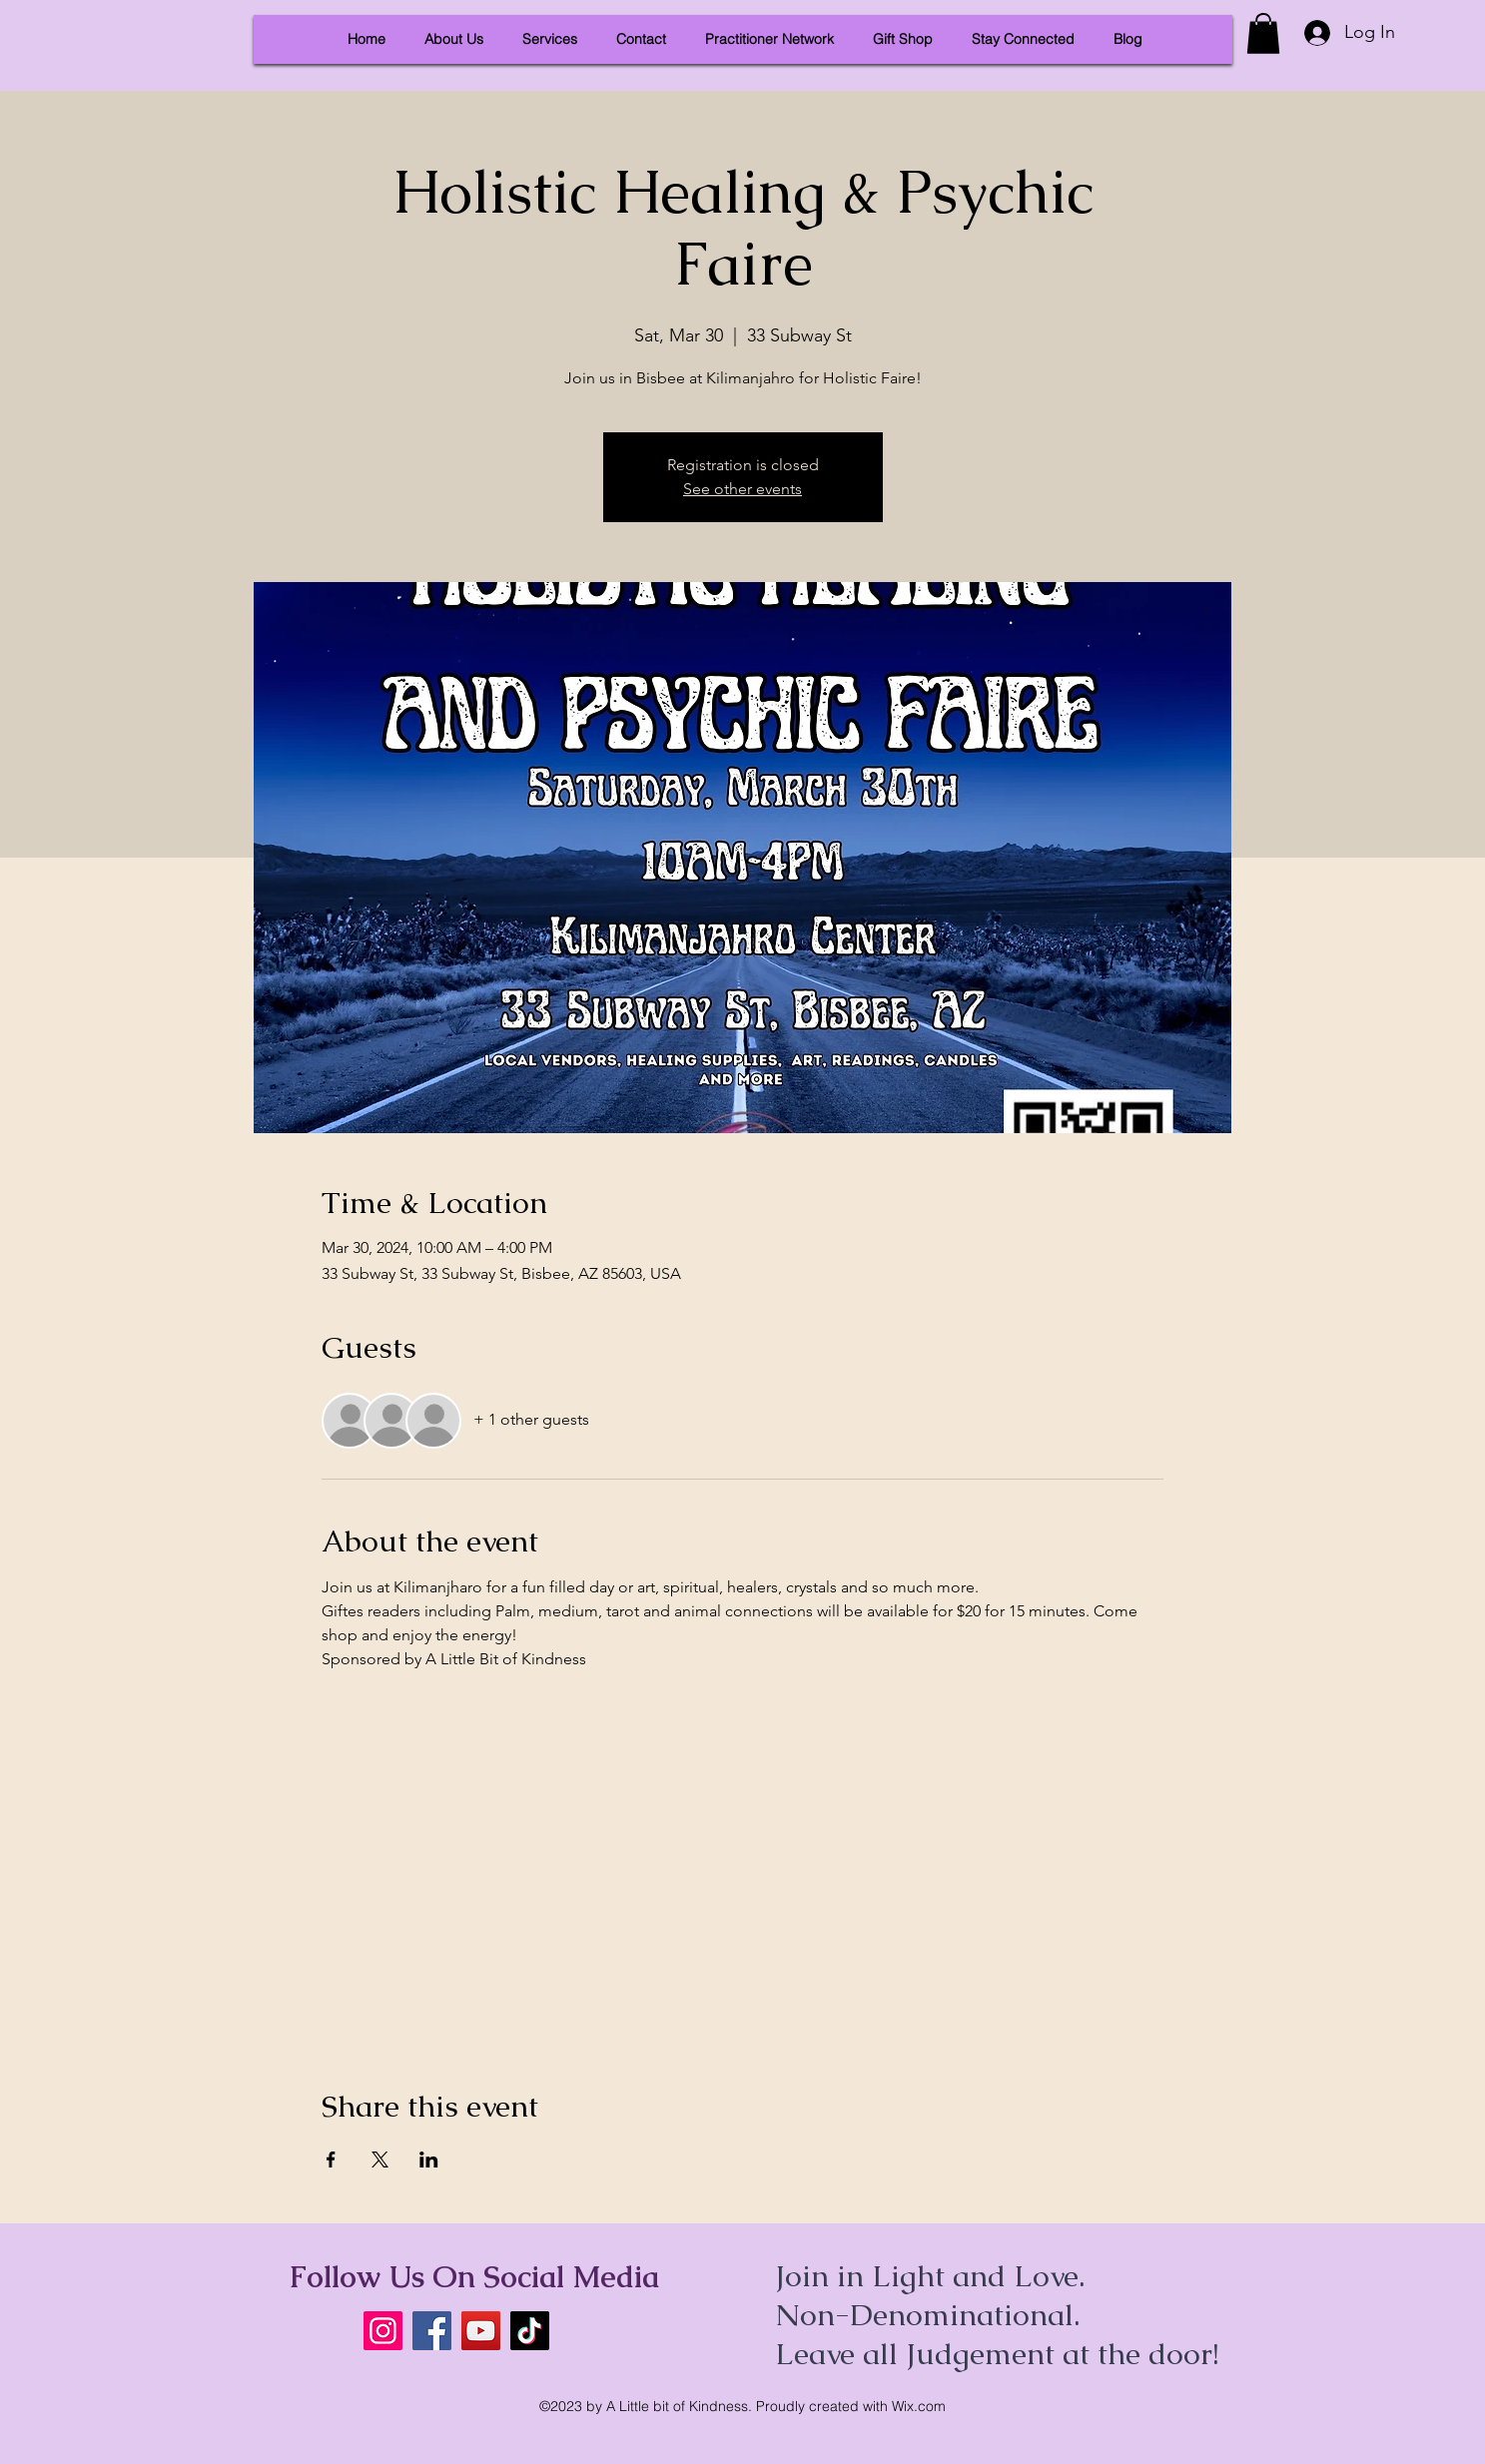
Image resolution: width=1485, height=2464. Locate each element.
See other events (742, 488)
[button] (1263, 33)
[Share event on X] (380, 2159)
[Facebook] (431, 2330)
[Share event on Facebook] (331, 2159)
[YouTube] (480, 2330)
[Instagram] (383, 2330)
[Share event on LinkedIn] (428, 2159)
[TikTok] (529, 2330)
